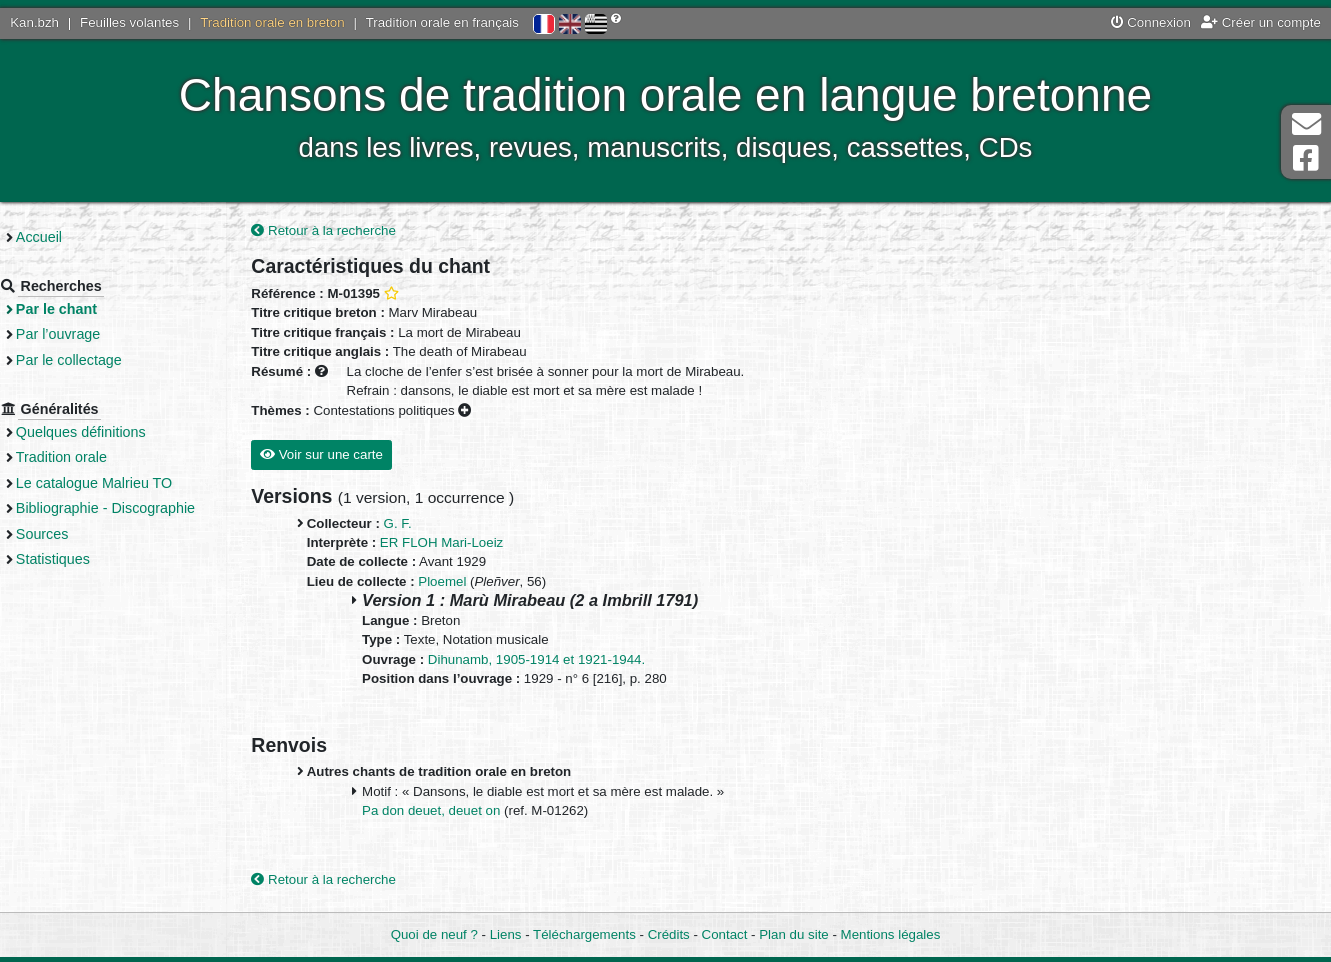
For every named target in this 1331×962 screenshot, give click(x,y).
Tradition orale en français (442, 22)
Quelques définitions (116, 432)
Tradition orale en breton (272, 22)
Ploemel (472, 582)
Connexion (1151, 22)
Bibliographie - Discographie (140, 508)
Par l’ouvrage (93, 334)
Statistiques (88, 559)
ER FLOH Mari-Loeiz (471, 543)
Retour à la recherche (354, 231)
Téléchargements (584, 935)
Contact (725, 935)
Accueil (74, 237)
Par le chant (91, 309)
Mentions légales (891, 935)
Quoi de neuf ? (434, 935)
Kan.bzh (34, 22)
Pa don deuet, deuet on (463, 812)
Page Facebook (1306, 158)
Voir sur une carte (351, 455)
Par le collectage (104, 360)
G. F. (428, 524)
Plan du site (793, 935)
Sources (77, 534)
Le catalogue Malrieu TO (129, 483)
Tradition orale (96, 457)
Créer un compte (1261, 22)
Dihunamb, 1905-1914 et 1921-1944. (566, 660)
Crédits (669, 935)
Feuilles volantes (129, 22)
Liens (506, 935)
